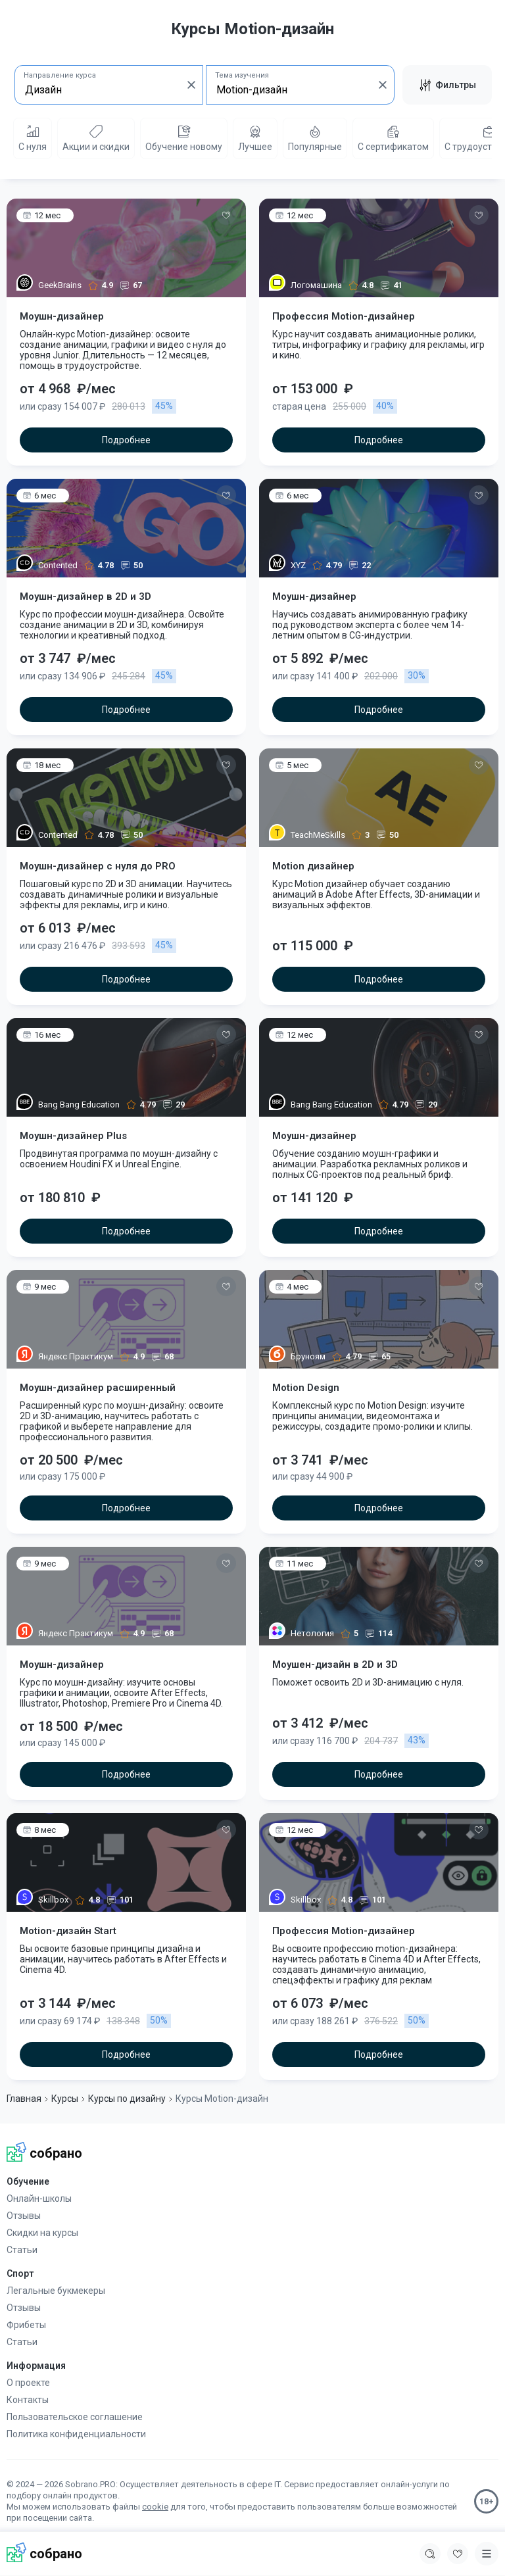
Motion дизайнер (313, 866)
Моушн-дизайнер (62, 316)
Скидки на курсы (42, 2232)
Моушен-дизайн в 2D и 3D (335, 1664)
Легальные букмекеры (56, 2290)
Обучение (28, 2181)
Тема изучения (242, 74)
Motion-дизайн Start (68, 1931)
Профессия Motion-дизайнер (343, 316)
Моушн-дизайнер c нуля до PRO (98, 866)
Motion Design (305, 1388)
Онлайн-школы (39, 2198)
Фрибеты (26, 2325)
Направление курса (60, 74)
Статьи (22, 2250)
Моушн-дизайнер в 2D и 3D (85, 596)
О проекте (28, 2382)
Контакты (28, 2399)
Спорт (20, 2273)
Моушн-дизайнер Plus (73, 1136)
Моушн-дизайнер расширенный (98, 1388)
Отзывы (24, 2215)
